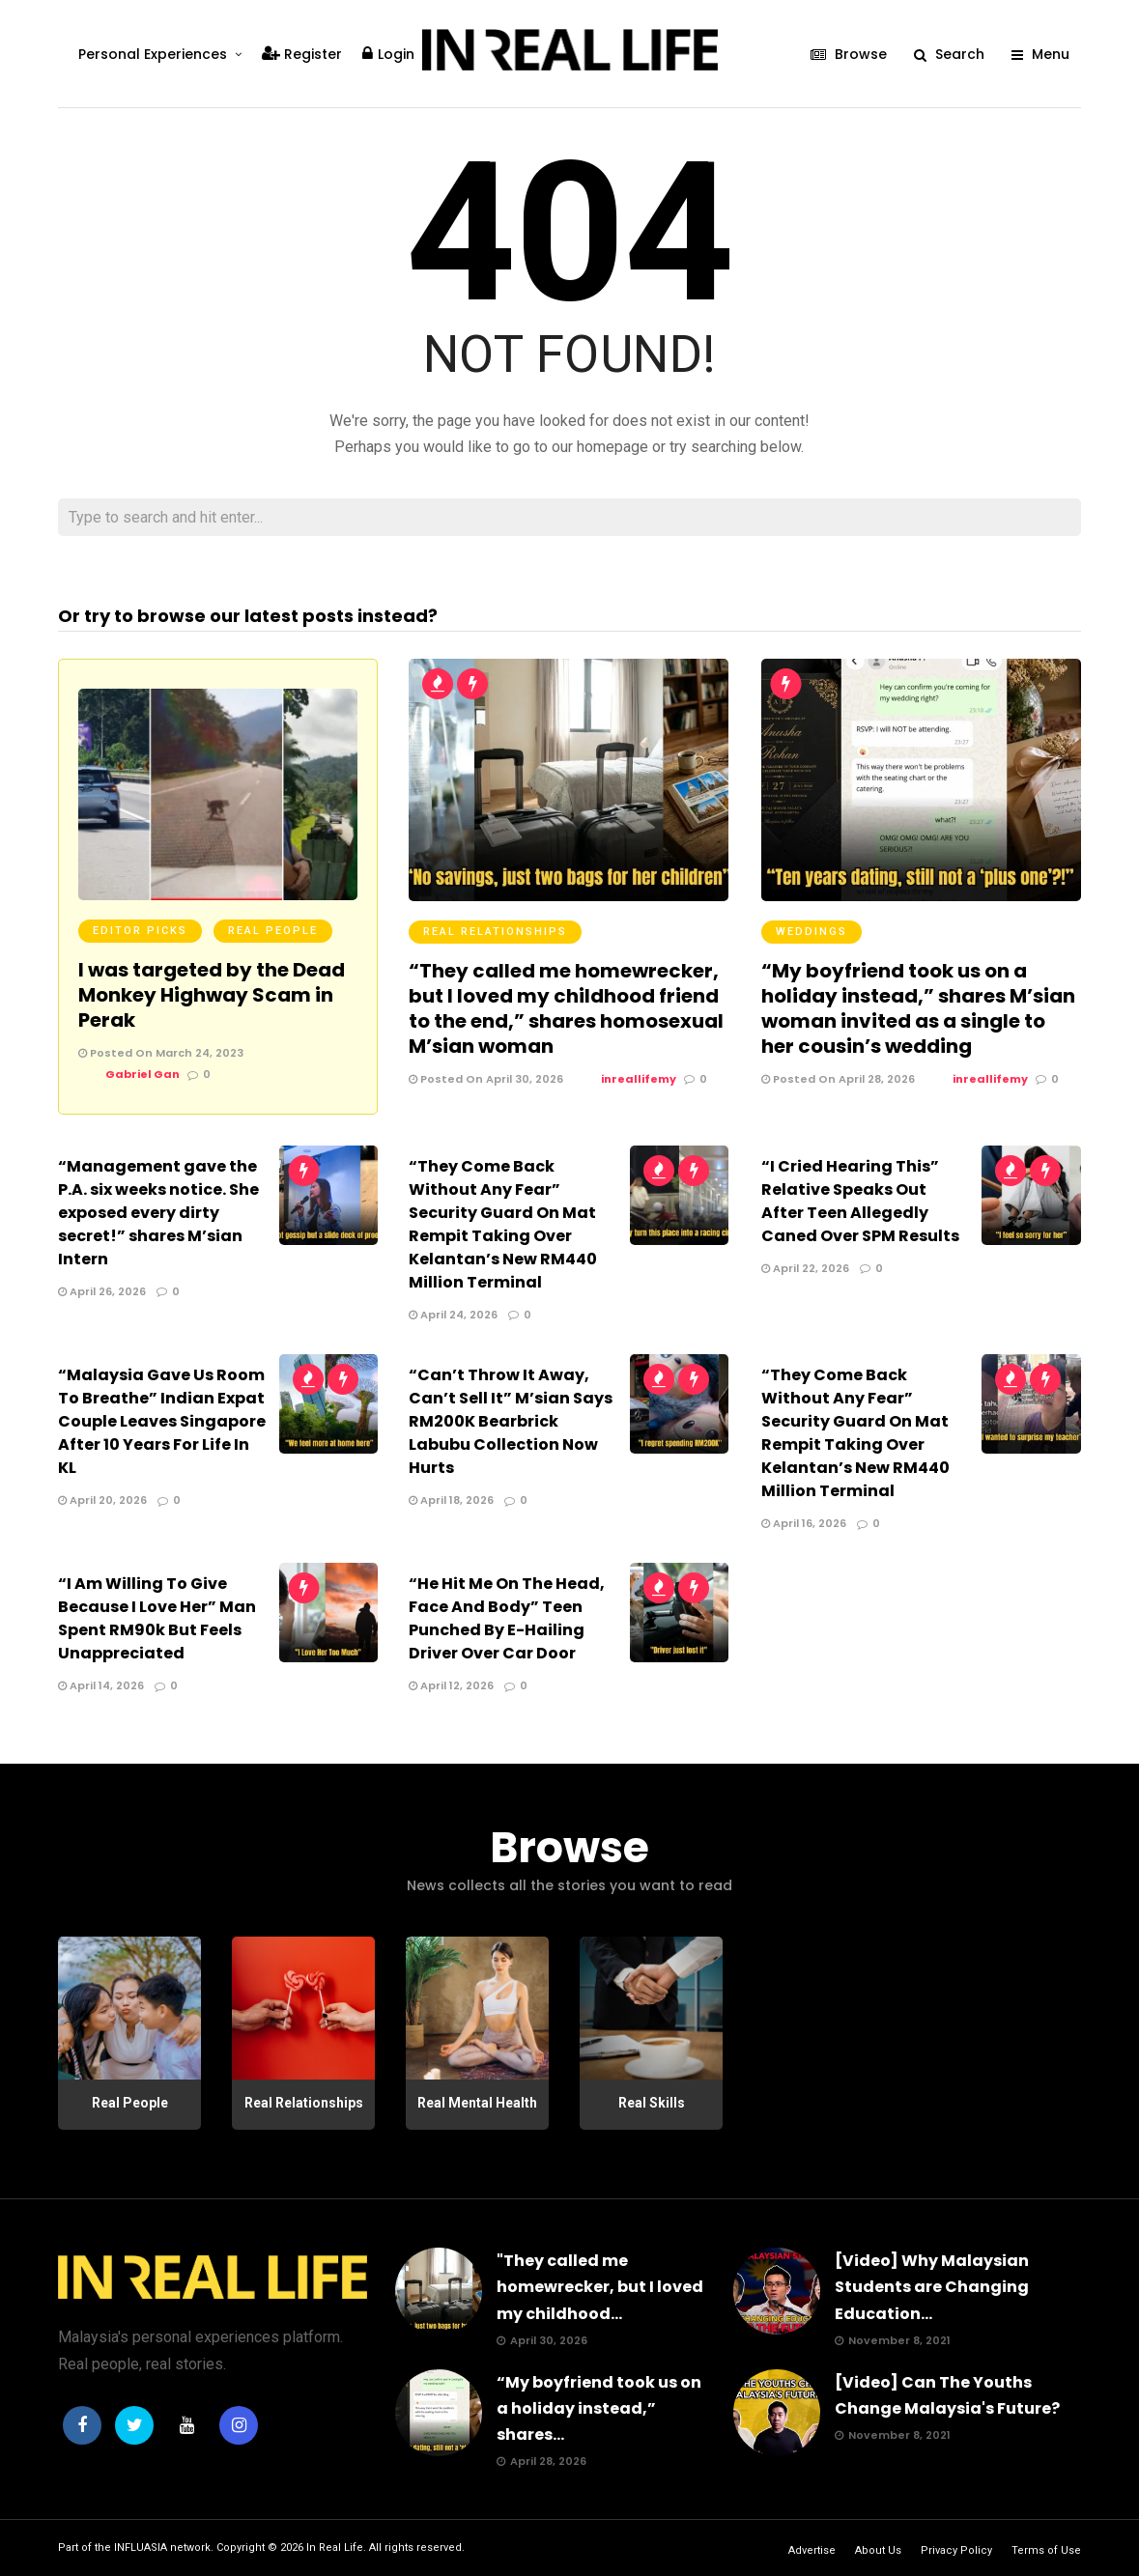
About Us (878, 2550)
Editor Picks (140, 930)
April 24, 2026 (453, 1314)
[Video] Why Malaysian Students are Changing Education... (932, 2287)
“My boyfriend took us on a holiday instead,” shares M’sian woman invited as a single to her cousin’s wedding (918, 1008)
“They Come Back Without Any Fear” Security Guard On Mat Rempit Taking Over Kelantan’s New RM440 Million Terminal (503, 1224)
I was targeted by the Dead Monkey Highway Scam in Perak (211, 994)
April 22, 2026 (805, 1268)
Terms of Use (1046, 2550)
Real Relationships (495, 931)
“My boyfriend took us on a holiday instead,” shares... (599, 2408)
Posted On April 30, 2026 (486, 1079)
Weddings (811, 931)
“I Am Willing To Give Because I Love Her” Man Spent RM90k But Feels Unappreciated (157, 1618)
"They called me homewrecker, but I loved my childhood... (600, 2287)
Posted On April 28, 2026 (838, 1079)
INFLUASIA (140, 2547)
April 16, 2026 (803, 1523)
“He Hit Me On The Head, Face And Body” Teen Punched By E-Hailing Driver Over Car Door (507, 1618)
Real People (273, 930)
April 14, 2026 (101, 1685)
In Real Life (334, 2547)
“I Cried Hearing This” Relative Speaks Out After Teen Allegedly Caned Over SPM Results (860, 1201)
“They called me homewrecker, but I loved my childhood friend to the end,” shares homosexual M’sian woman (566, 1008)
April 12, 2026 (451, 1685)
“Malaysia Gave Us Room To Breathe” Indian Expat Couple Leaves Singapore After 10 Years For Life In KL (162, 1421)
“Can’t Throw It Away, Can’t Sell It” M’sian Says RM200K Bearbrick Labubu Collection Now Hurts (510, 1421)
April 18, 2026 (451, 1500)
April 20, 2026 (102, 1500)
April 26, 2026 (102, 1291)
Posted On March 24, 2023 (160, 1053)
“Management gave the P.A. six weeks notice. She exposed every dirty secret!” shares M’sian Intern (158, 1212)
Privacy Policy (956, 2550)
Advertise (812, 2550)
